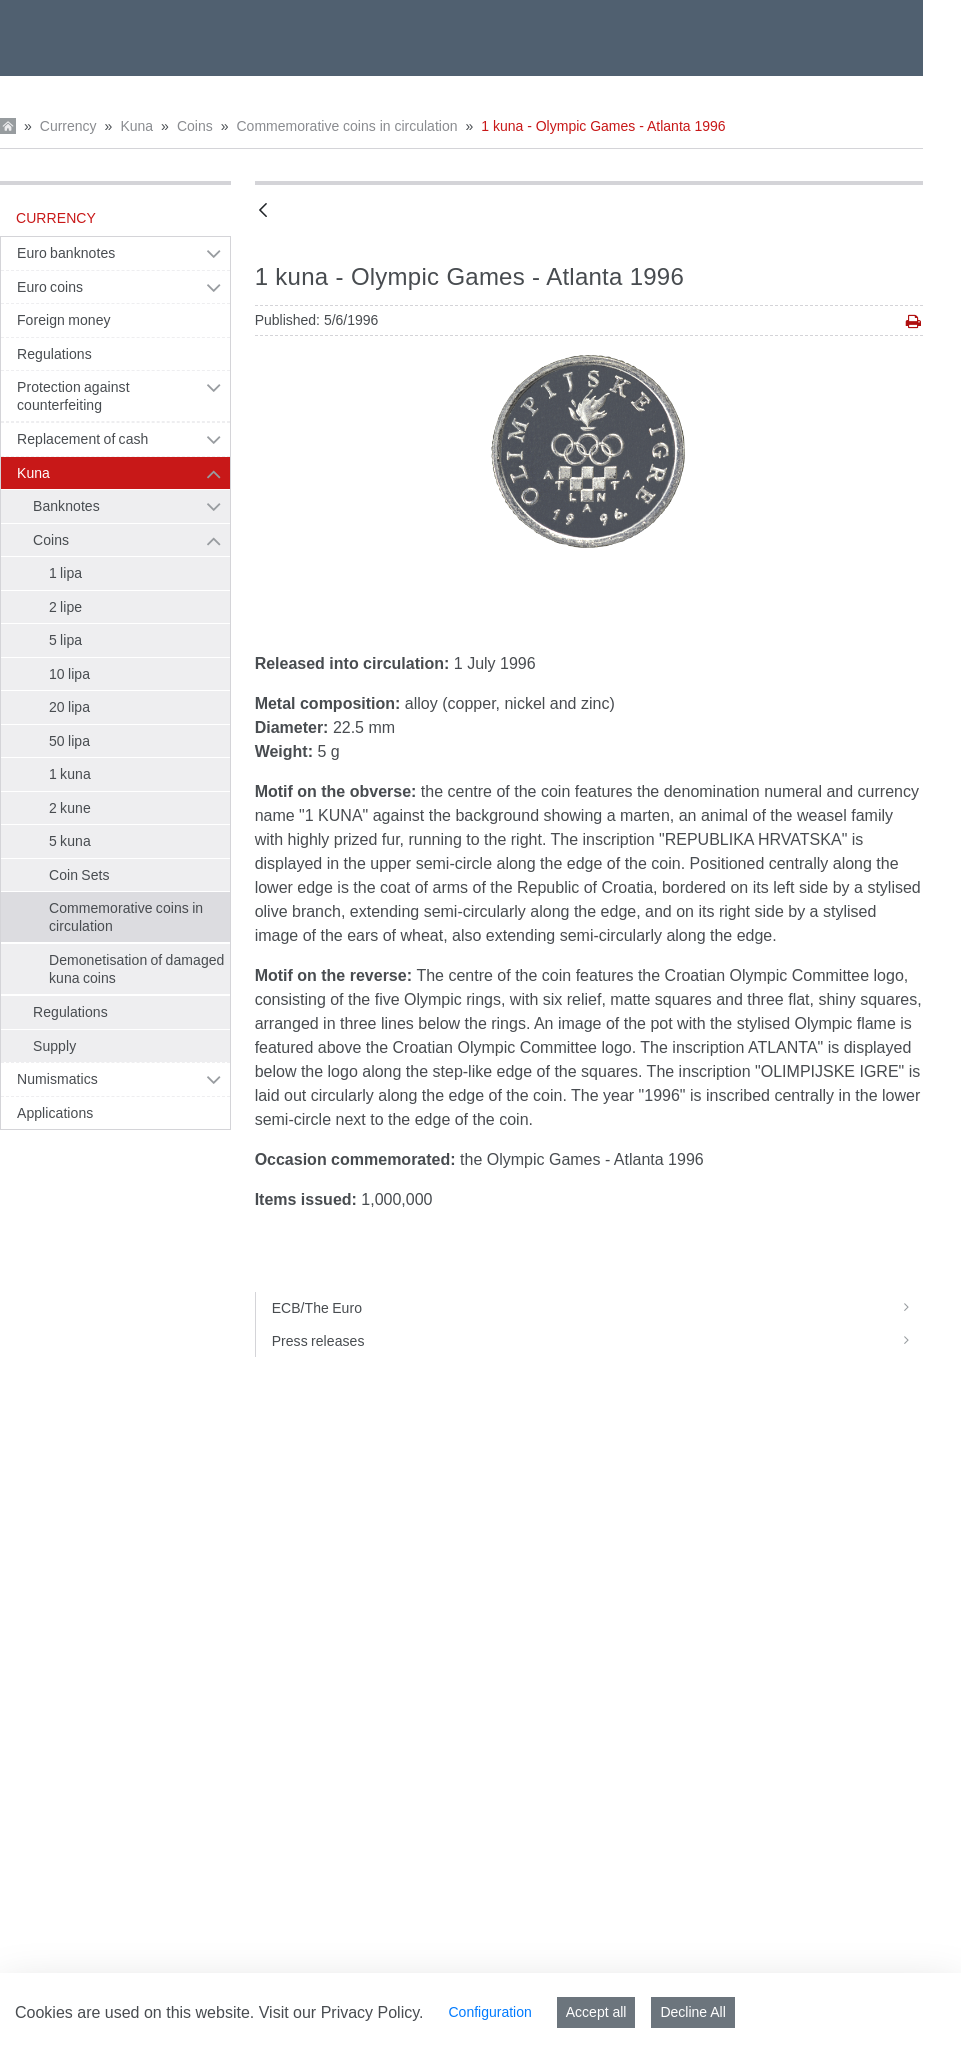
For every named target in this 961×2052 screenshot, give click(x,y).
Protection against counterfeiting (73, 396)
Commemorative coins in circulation (346, 126)
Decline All (692, 2012)
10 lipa (69, 674)
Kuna (136, 126)
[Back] (263, 211)
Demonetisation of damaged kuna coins (136, 969)
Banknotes (66, 506)
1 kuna (70, 774)
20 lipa (69, 707)
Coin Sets (79, 875)
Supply (54, 1046)
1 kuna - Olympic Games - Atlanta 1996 (603, 126)
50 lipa (69, 741)
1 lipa (65, 573)
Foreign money (64, 320)
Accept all (596, 2012)
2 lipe (65, 607)
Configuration (489, 2012)
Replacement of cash (82, 439)
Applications (55, 1113)
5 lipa (65, 640)
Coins (195, 126)
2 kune (70, 808)
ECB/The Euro (597, 1308)
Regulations (54, 354)
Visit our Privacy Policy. (341, 2012)
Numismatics (57, 1079)
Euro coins (50, 287)
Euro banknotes (66, 253)
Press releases (597, 1341)
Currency (68, 126)
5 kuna (70, 841)
